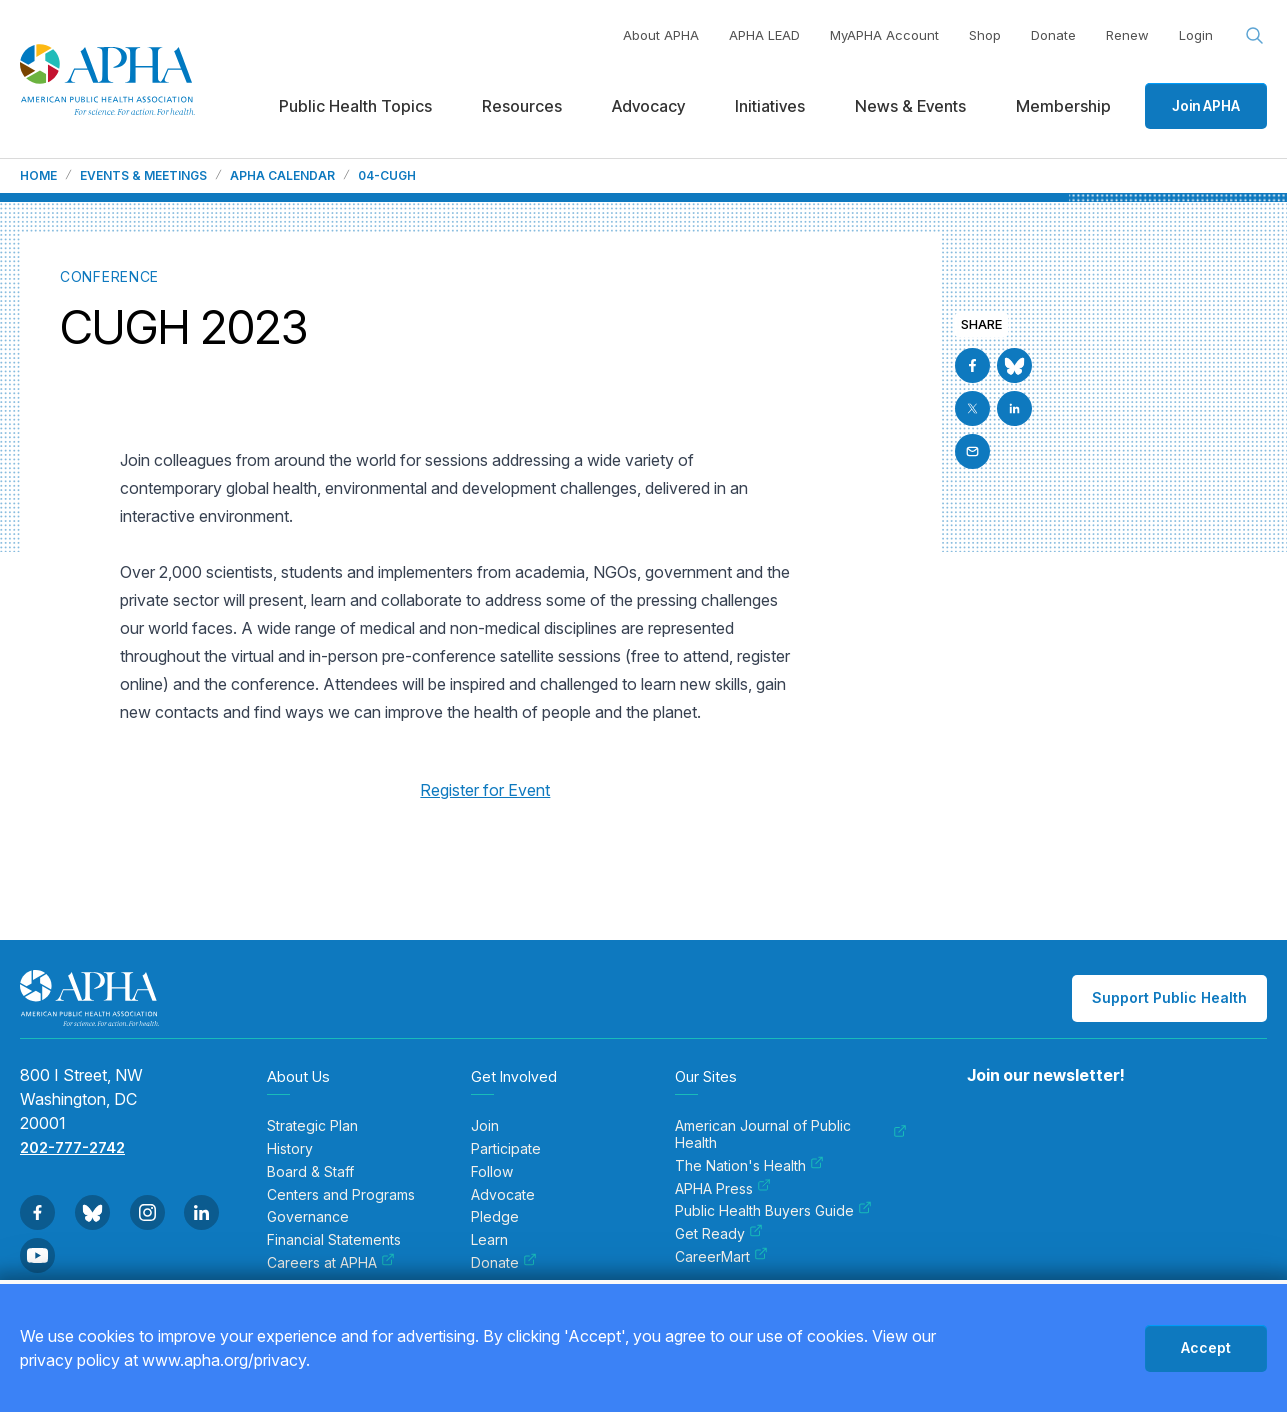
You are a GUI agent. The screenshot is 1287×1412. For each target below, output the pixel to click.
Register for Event (485, 790)
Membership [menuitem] (1063, 106)
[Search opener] (1255, 36)
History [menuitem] (290, 1149)
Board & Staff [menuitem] (310, 1172)
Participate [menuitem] (506, 1149)
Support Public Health (1169, 997)
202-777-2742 (72, 1147)
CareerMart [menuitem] (721, 1257)
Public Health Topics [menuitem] (355, 106)
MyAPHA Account (884, 35)
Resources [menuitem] (522, 106)
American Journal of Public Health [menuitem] (791, 1134)
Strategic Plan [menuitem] (312, 1126)
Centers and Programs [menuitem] (341, 1195)
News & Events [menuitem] (910, 106)
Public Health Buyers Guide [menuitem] (773, 1211)
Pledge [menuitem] (495, 1217)
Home (38, 176)
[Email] (972, 451)
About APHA (661, 35)
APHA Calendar (282, 176)
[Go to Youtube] (37, 1255)
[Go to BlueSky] (1014, 365)
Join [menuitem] (485, 1126)
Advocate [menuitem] (503, 1195)
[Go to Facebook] (972, 365)
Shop (985, 35)
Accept (1206, 1347)
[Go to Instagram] (147, 1212)
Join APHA (1206, 105)
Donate (1053, 35)
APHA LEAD (764, 35)
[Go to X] (972, 408)
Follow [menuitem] (492, 1172)
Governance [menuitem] (308, 1217)
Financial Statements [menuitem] (334, 1240)
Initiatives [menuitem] (770, 106)
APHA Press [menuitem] (723, 1189)
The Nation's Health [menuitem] (749, 1166)
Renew (1127, 35)
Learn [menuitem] (489, 1240)
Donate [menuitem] (504, 1263)
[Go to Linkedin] (1014, 408)
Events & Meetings (143, 176)
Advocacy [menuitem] (648, 106)
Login (1196, 35)
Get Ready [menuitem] (719, 1234)
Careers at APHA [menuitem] (331, 1263)
